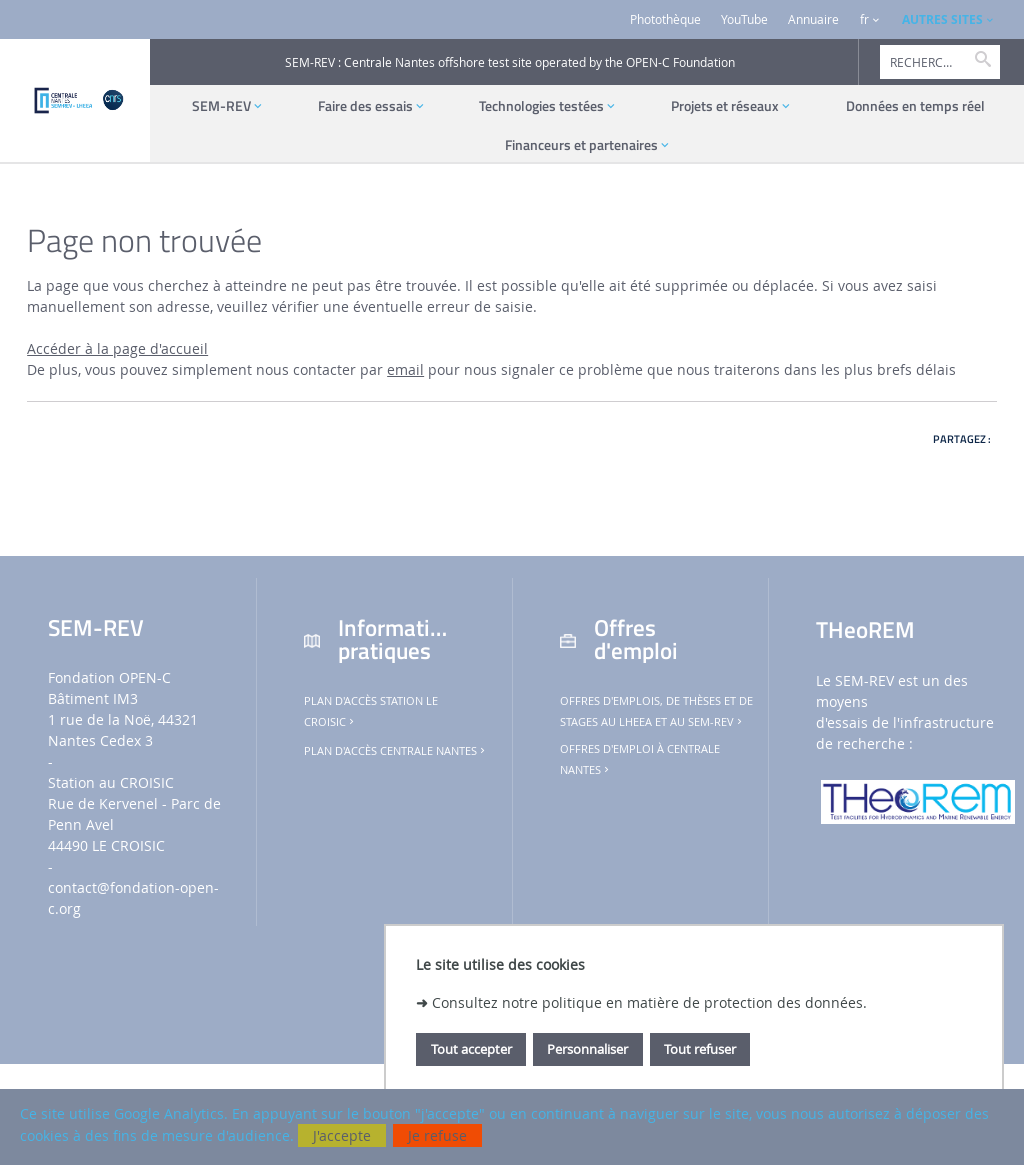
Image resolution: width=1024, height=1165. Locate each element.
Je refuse (437, 1135)
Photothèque (665, 19)
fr (864, 19)
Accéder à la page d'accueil (117, 348)
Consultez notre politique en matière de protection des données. (649, 1002)
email (405, 369)
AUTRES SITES (942, 19)
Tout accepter (471, 1049)
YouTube (744, 19)
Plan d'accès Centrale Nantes (396, 751)
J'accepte (342, 1135)
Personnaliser (587, 1049)
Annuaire (813, 19)
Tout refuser (700, 1049)
